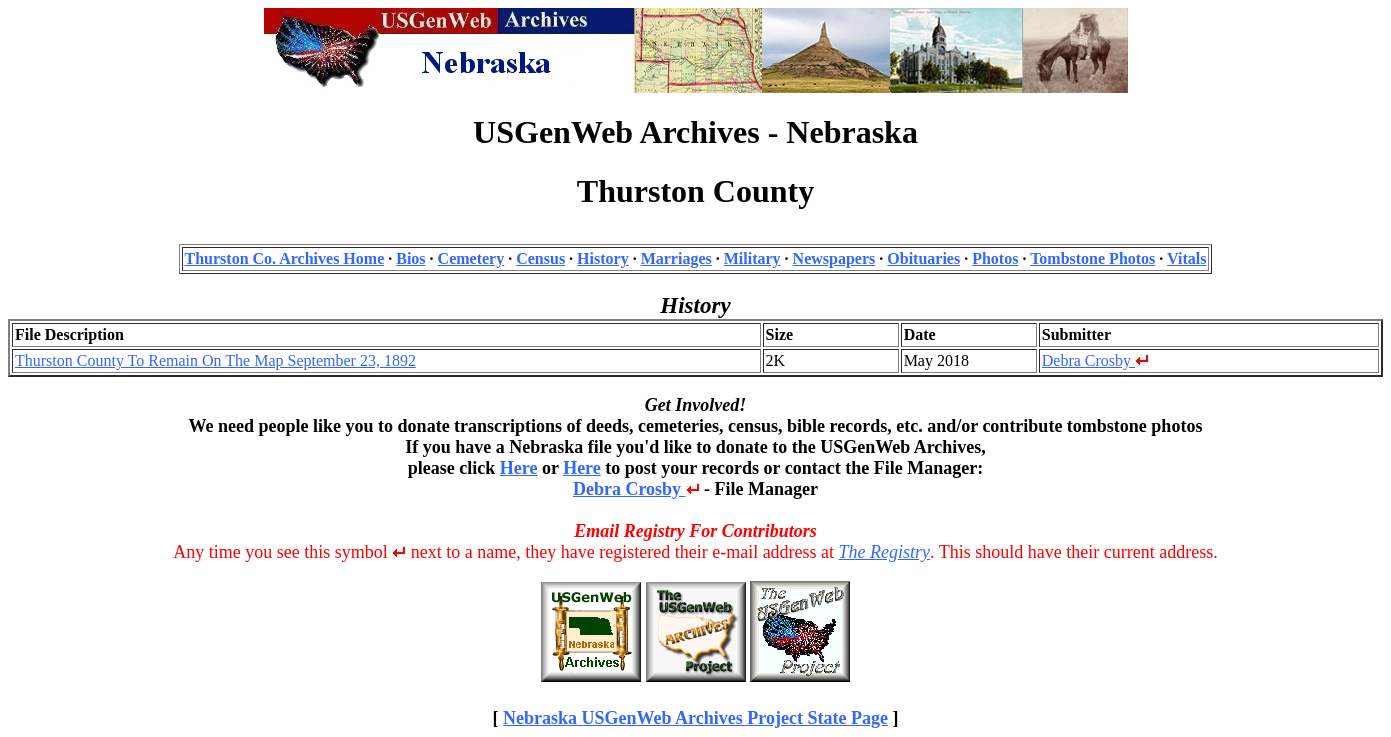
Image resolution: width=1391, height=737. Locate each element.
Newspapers (834, 258)
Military (752, 258)
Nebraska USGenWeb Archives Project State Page (695, 718)
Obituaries (923, 258)
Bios (410, 258)
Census (540, 258)
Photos (995, 258)
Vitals (1186, 258)
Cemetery (471, 258)
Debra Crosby (1095, 360)
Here (519, 468)
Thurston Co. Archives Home (285, 258)
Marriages (676, 258)
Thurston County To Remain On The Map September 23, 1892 (215, 360)
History (603, 258)
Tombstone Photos (1092, 258)
